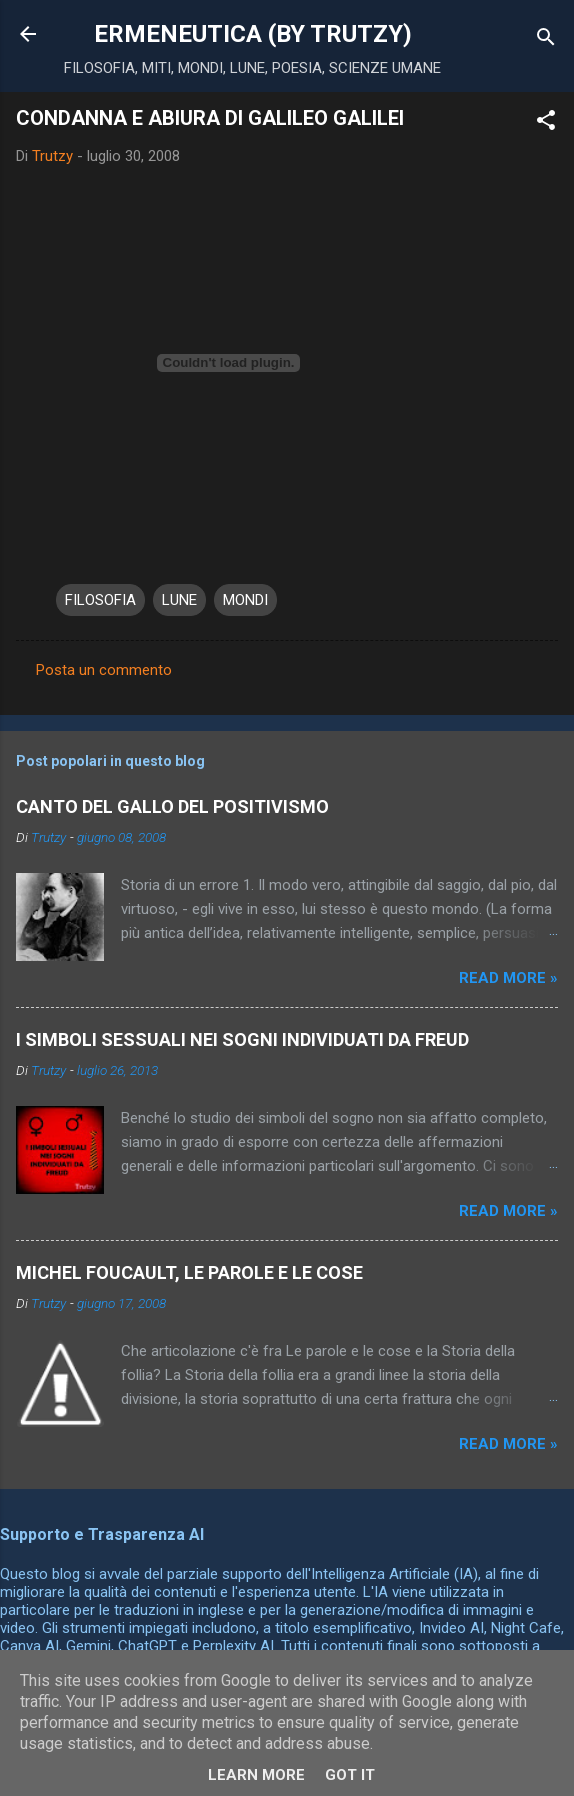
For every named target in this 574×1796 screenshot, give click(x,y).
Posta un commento (104, 670)
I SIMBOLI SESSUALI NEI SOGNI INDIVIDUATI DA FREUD (242, 1039)
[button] (546, 123)
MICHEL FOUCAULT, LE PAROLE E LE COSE (189, 1272)
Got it (350, 1775)
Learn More (256, 1775)
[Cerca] (546, 40)
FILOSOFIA (100, 600)
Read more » (508, 978)
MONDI (245, 600)
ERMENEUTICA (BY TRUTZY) (253, 34)
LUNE (179, 600)
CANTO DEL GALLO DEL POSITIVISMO (172, 806)
